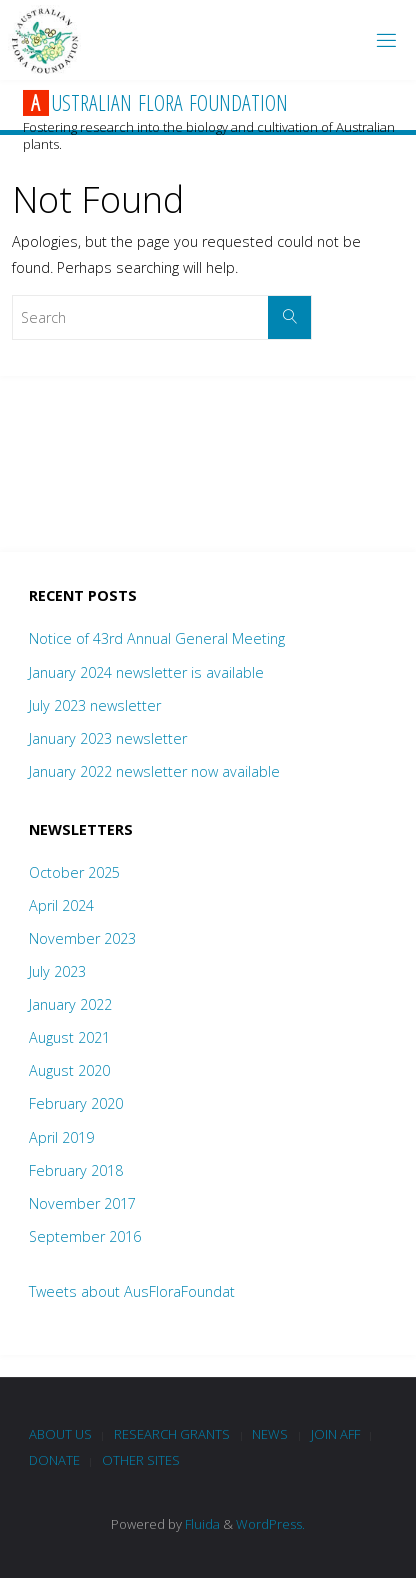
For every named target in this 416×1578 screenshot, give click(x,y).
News (270, 1434)
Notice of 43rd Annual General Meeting (157, 638)
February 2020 (76, 1103)
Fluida (201, 1524)
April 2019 (61, 1137)
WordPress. (270, 1524)
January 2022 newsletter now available (154, 771)
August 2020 (69, 1070)
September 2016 (85, 1236)
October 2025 (74, 872)
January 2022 (70, 1004)
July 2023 (57, 971)
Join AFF (335, 1434)
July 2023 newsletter (95, 705)
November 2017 (82, 1203)
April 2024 (61, 905)
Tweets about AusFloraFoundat (132, 1291)
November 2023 (82, 938)
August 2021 (69, 1037)
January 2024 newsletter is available (146, 672)
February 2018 (76, 1170)
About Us (60, 1434)
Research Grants (172, 1434)
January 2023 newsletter (108, 738)
